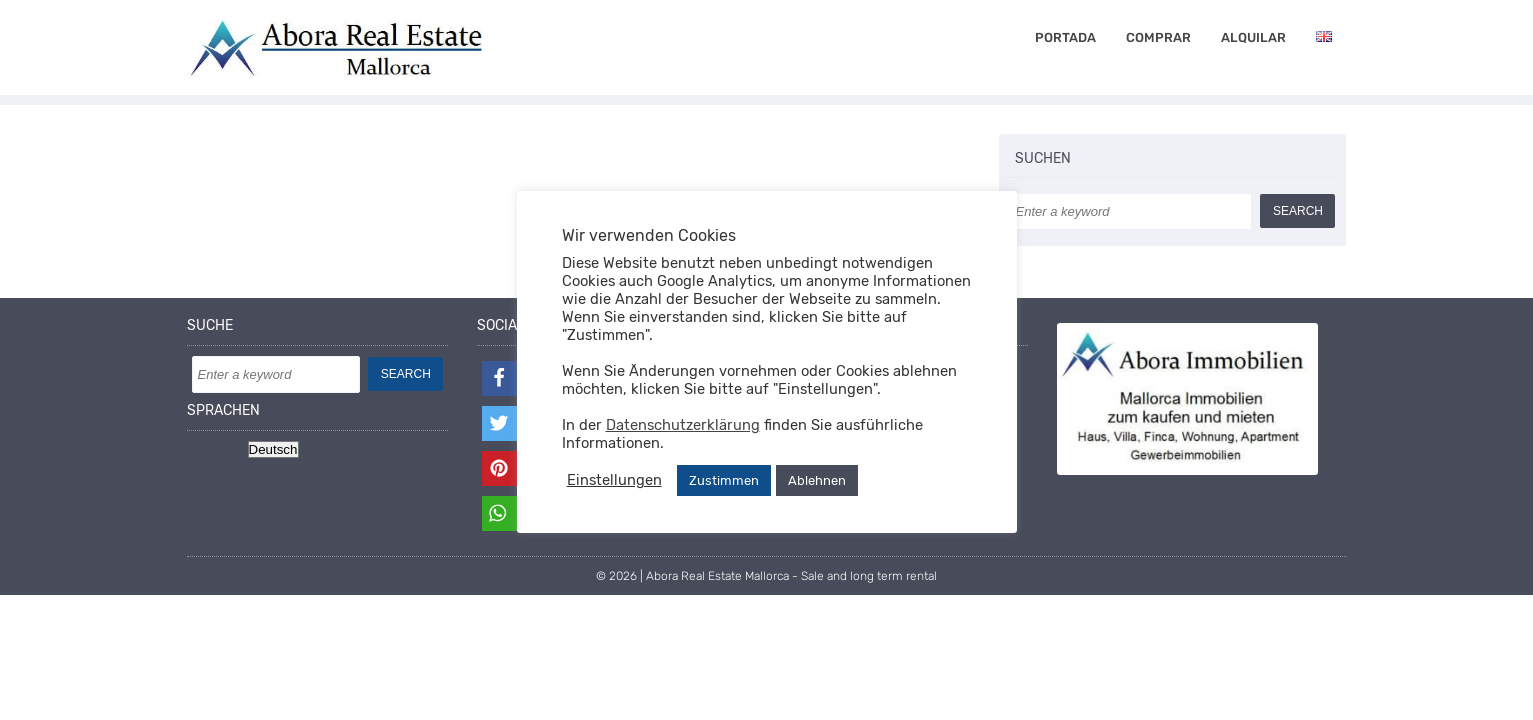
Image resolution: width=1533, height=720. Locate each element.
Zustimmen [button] (724, 480)
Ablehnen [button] (817, 480)
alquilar (1253, 37)
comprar (1158, 37)
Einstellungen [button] (614, 480)
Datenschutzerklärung (683, 425)
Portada (1065, 37)
